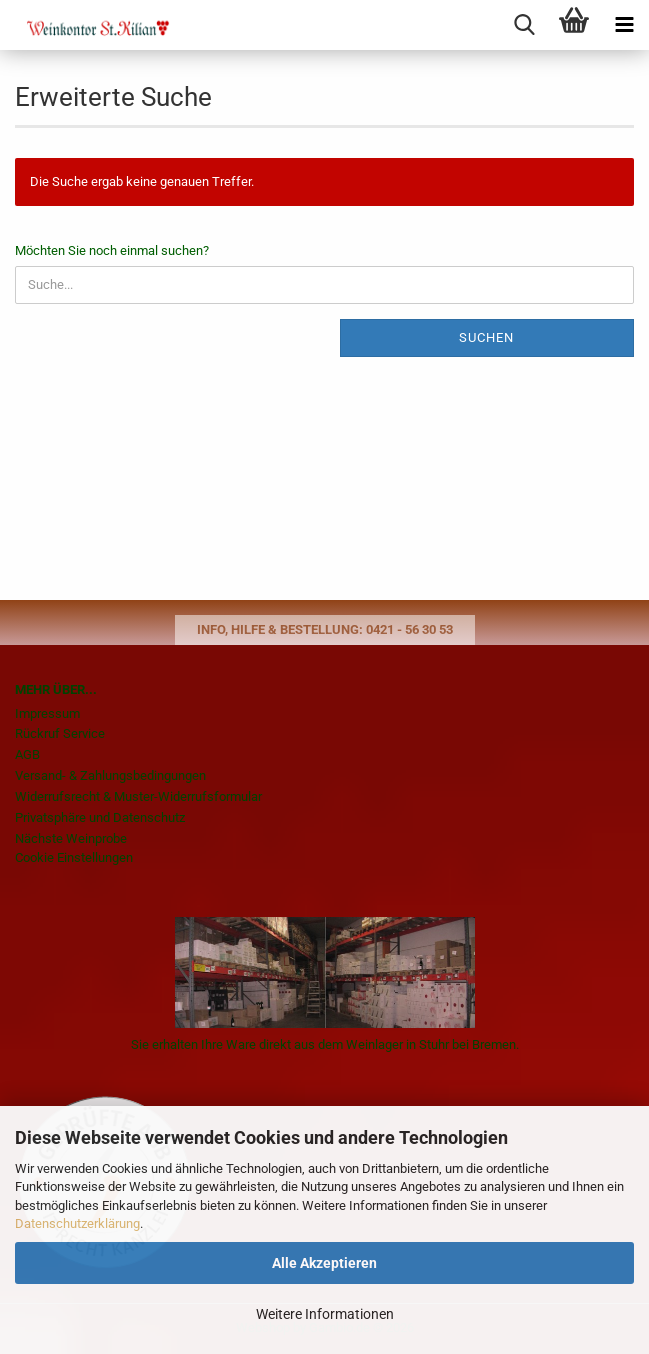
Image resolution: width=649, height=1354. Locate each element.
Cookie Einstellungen (74, 857)
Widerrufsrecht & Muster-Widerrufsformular (138, 796)
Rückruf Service (60, 733)
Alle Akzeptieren (324, 1263)
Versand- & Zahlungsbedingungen (110, 775)
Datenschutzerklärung (77, 1223)
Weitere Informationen (325, 1314)
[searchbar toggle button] (524, 25)
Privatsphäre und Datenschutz (100, 817)
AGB (27, 754)
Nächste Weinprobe (71, 838)
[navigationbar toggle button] (624, 25)
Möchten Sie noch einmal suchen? (112, 250)
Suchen (486, 337)
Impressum (47, 713)
